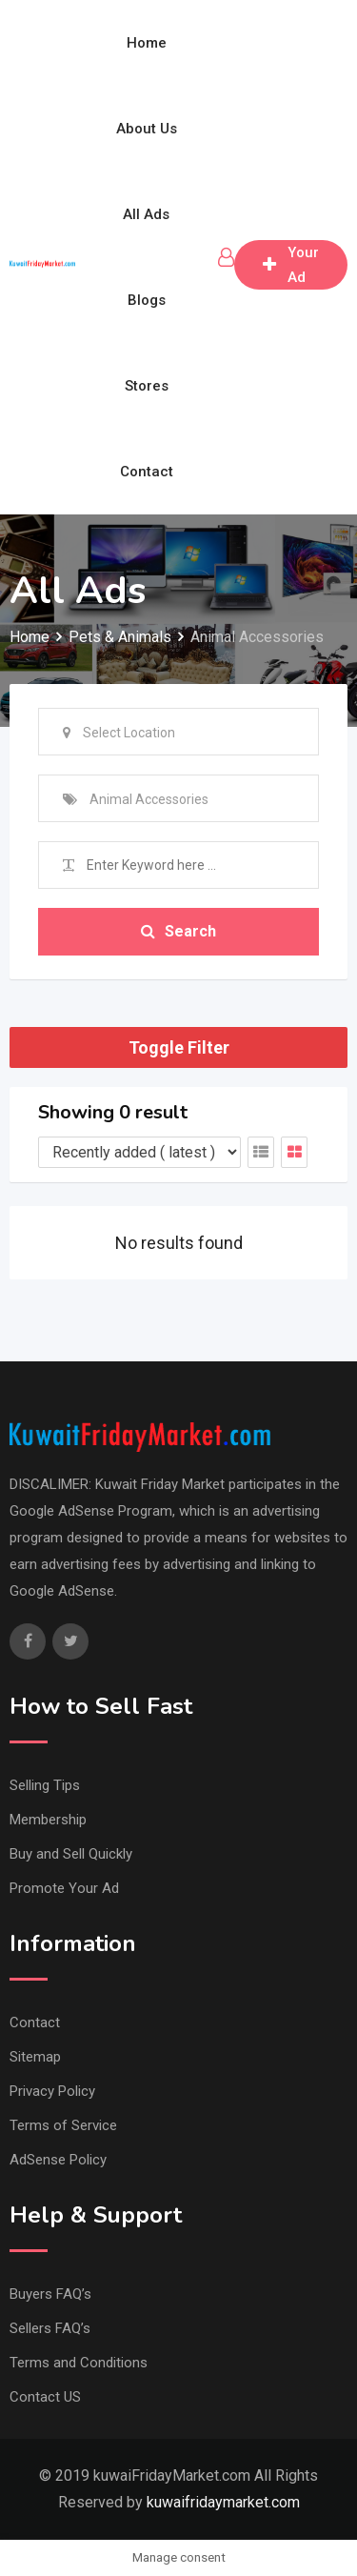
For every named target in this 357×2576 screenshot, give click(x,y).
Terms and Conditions (79, 2362)
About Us (146, 128)
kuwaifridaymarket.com (223, 2502)
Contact (146, 471)
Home (147, 42)
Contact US (45, 2396)
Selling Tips (45, 1785)
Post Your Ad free (291, 265)
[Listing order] (139, 1152)
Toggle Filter (179, 1047)
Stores (147, 385)
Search (178, 931)
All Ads (146, 214)
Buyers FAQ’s (50, 2294)
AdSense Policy (58, 2159)
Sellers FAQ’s (50, 2328)
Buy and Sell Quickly (71, 1853)
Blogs (147, 300)
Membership (48, 1819)
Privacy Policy (52, 2091)
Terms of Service (63, 2125)
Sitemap (35, 2056)
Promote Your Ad (64, 1888)
